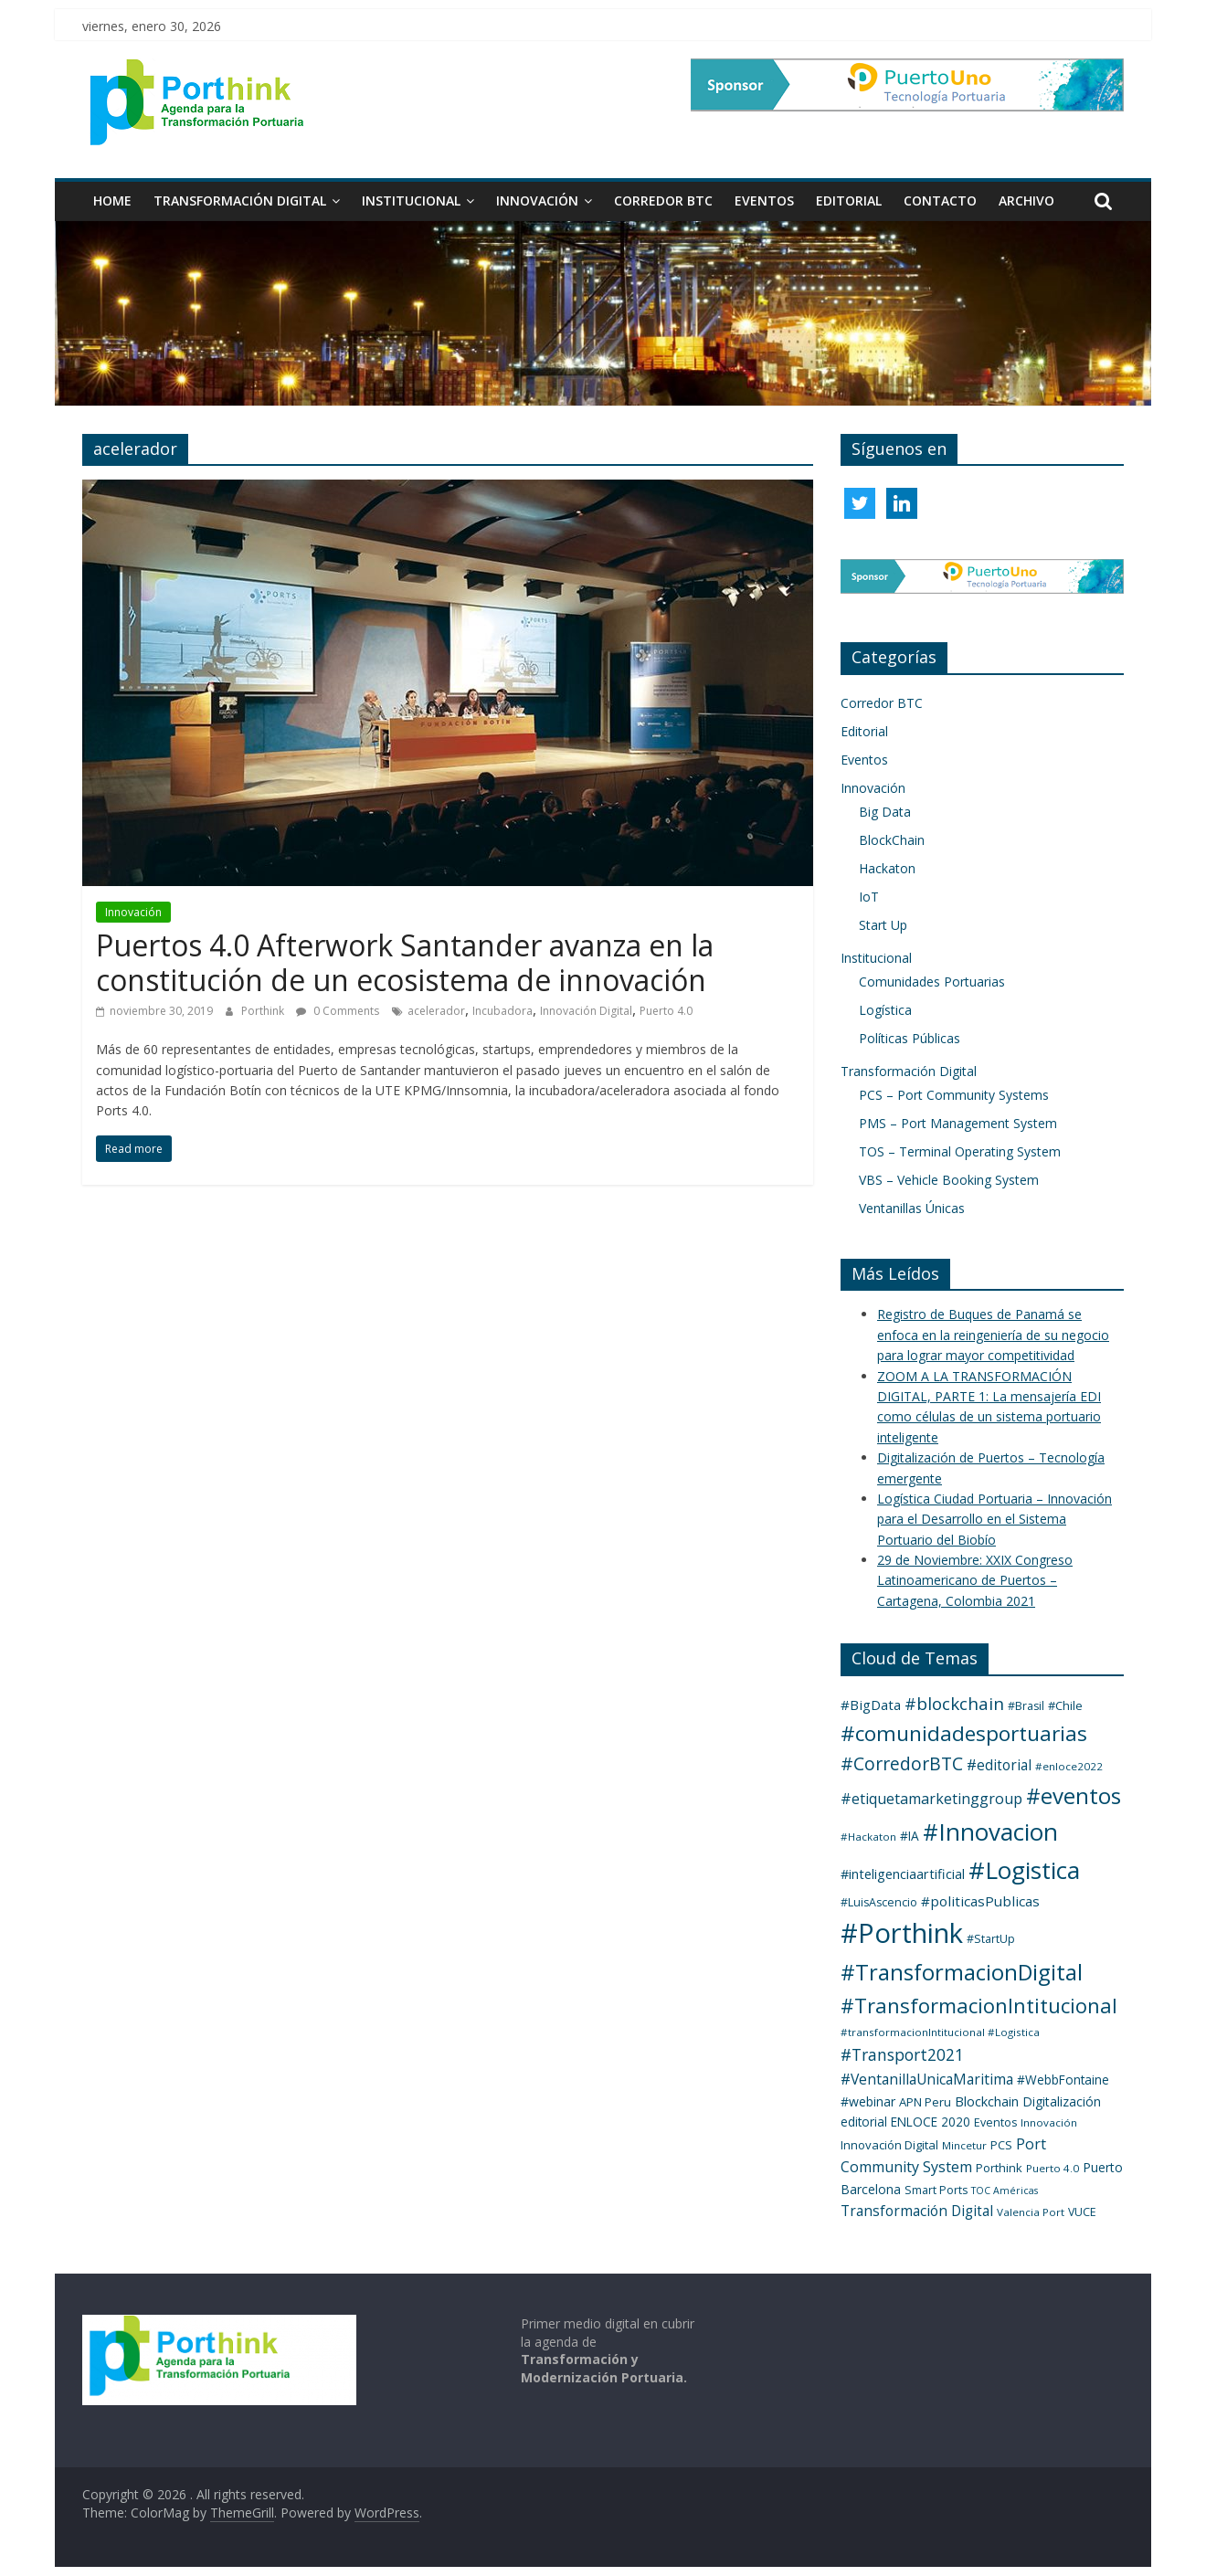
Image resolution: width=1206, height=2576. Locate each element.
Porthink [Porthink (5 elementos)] (999, 2167)
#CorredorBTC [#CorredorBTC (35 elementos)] (902, 1763)
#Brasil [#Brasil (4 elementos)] (1026, 1706)
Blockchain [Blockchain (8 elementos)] (987, 2101)
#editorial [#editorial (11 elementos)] (999, 1765)
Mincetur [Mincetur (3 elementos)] (964, 2145)
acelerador (436, 1011)
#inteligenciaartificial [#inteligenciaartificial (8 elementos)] (903, 1874)
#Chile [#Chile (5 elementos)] (1065, 1705)
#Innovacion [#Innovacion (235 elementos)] (990, 1831)
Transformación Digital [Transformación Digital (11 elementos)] (917, 2211)
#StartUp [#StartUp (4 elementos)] (991, 1939)
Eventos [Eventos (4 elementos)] (995, 2122)
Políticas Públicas (909, 1038)
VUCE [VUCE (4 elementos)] (1082, 2212)
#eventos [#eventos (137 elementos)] (1073, 1795)
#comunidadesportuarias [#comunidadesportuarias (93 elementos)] (964, 1733)
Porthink (264, 1011)
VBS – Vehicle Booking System (949, 1179)
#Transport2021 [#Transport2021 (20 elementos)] (902, 2054)
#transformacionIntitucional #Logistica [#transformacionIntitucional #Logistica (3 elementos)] (940, 2032)
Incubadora (502, 1011)
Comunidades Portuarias (932, 981)
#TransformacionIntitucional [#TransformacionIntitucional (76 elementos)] (979, 2005)
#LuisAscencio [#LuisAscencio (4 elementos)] (879, 1902)
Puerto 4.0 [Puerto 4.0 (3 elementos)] (1052, 2168)
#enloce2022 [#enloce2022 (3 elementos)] (1069, 1766)
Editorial (849, 200)
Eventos (764, 200)
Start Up (883, 925)
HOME (112, 200)
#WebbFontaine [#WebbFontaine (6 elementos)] (1063, 2079)
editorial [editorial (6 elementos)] (864, 2121)
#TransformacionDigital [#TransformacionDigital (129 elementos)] (962, 1972)
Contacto (940, 200)
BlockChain (892, 840)
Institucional (411, 200)
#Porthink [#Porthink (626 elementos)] (902, 1933)
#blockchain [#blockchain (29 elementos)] (954, 1703)
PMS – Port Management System (958, 1123)
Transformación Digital (239, 200)
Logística (885, 1010)
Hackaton (887, 868)
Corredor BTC (663, 200)
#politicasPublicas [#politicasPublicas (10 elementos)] (980, 1901)
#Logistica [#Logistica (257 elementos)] (1024, 1869)
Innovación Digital (586, 1011)
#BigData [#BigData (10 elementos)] (871, 1704)
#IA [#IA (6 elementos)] (909, 1835)
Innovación (537, 200)
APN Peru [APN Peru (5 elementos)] (925, 2102)
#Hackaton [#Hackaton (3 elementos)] (868, 1836)
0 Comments (337, 1011)
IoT (869, 896)
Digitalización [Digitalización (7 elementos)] (1061, 2101)
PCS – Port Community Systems (954, 1094)
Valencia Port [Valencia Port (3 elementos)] (1030, 2212)
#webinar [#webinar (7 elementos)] (868, 2101)
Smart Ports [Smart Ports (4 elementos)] (936, 2190)
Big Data (885, 811)
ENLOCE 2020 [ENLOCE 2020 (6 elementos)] (930, 2121)
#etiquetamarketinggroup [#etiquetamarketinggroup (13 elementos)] (931, 1799)
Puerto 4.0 (666, 1011)
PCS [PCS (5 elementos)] (1001, 2145)
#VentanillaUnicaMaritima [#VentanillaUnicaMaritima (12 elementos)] (927, 2079)
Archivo (1026, 200)
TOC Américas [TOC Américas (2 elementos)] (1004, 2190)
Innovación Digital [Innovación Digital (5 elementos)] (889, 2145)
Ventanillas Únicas (912, 1208)
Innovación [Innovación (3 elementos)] (1049, 2122)
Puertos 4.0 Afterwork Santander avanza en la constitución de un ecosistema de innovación (405, 962)
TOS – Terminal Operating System (960, 1151)
